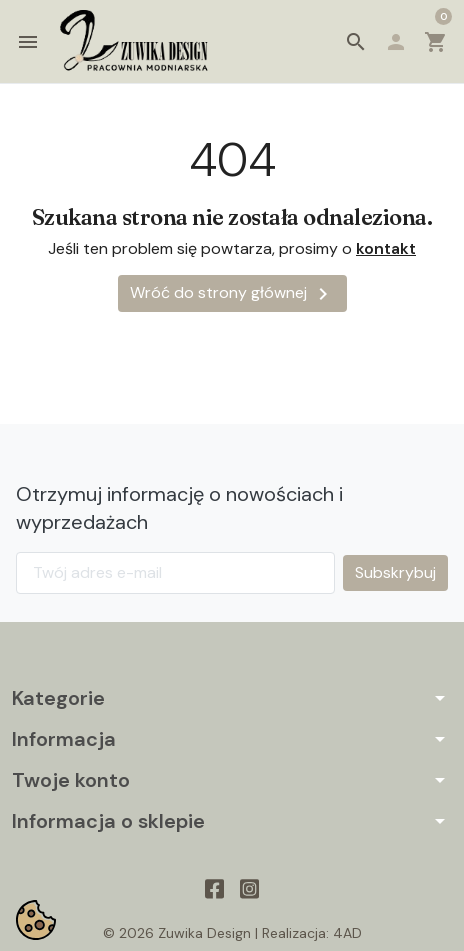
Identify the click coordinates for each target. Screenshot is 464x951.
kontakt (386, 248)
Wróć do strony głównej (232, 294)
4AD (347, 933)
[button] (356, 42)
